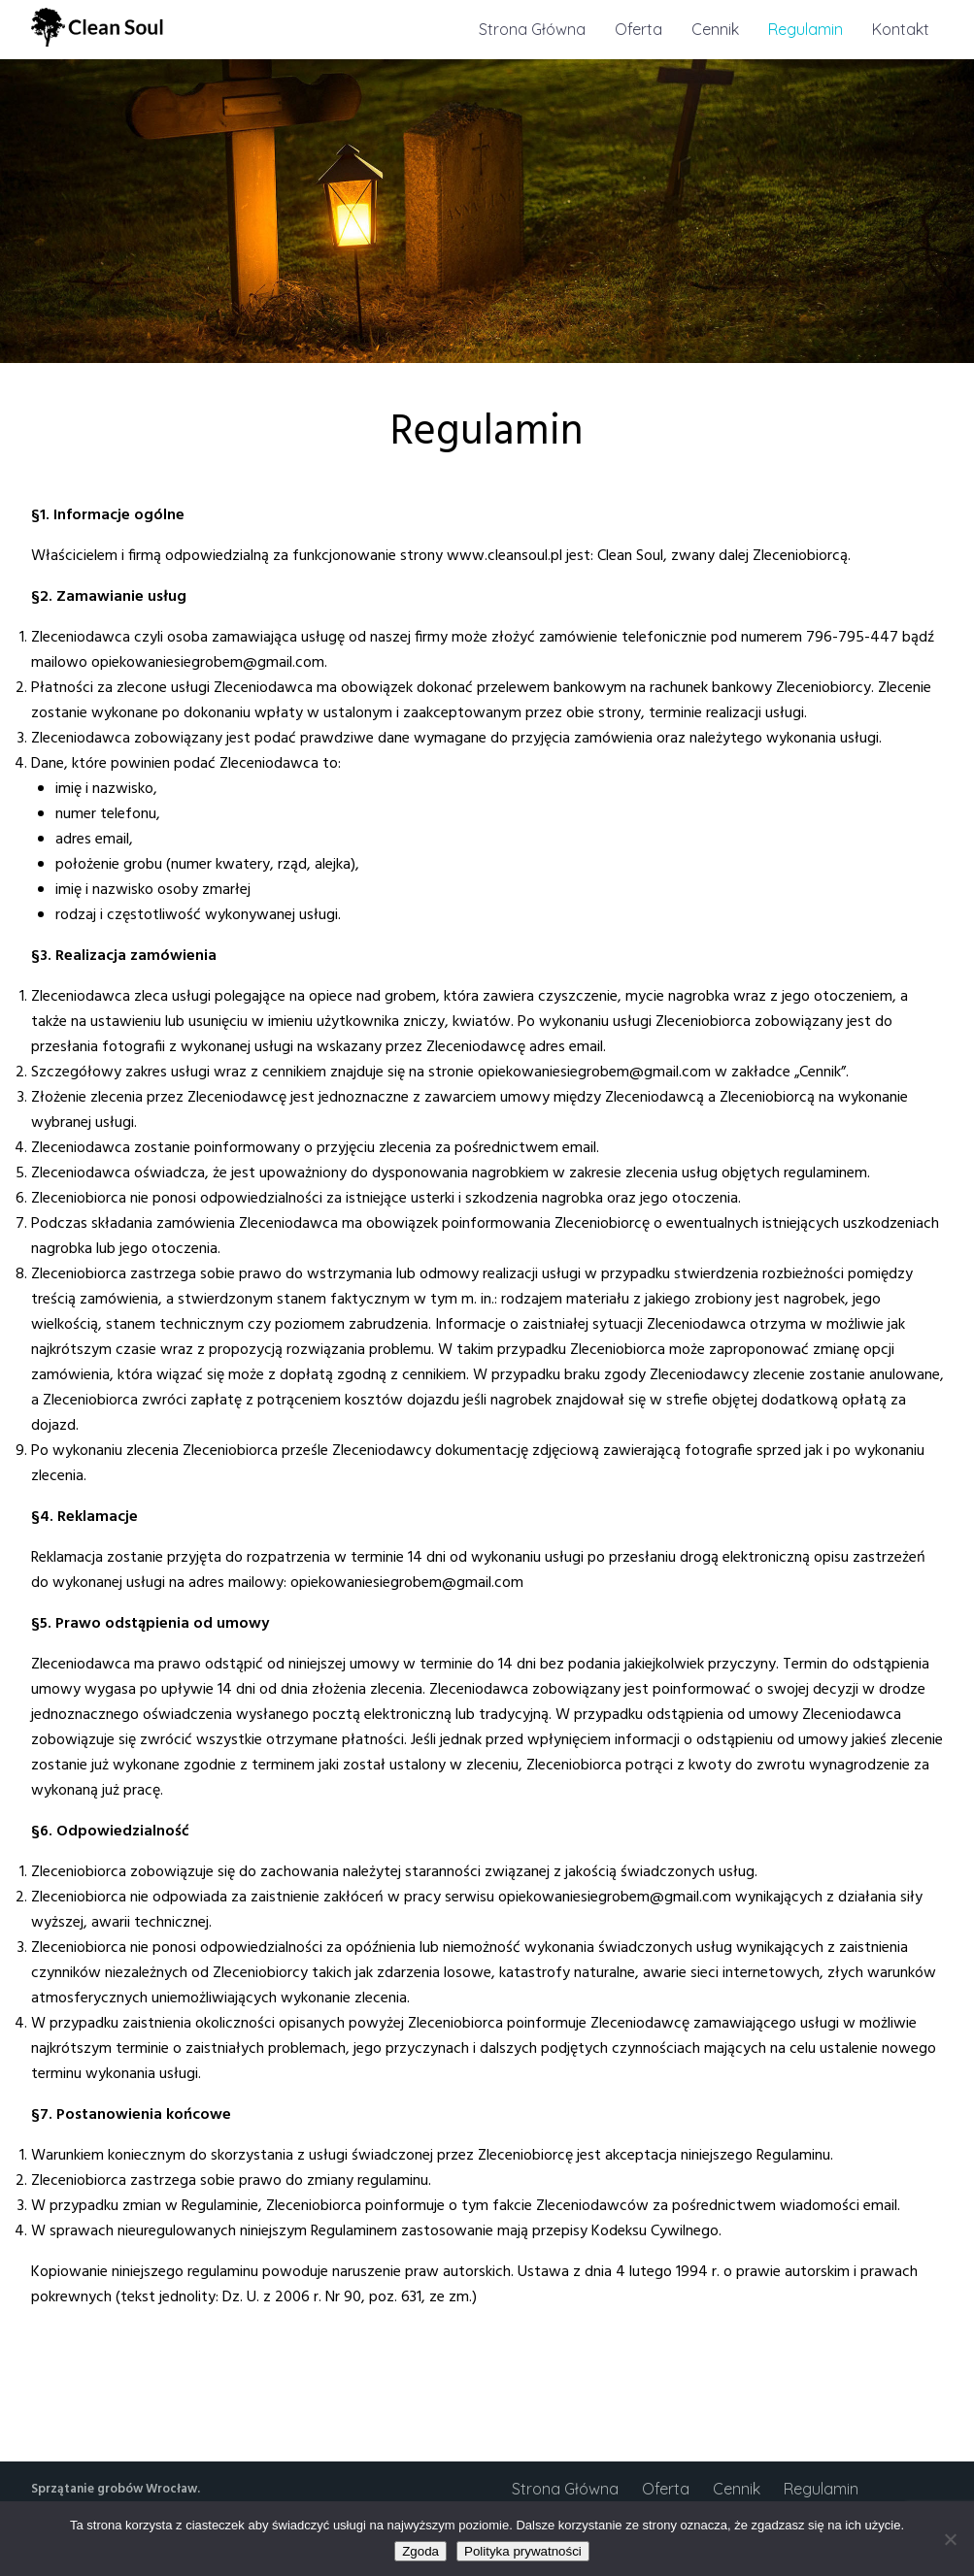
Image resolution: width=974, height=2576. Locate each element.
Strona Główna (532, 29)
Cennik (715, 29)
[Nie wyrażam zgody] (949, 2539)
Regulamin (805, 29)
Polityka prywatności (523, 2551)
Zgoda (420, 2551)
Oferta (638, 29)
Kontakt (900, 29)
